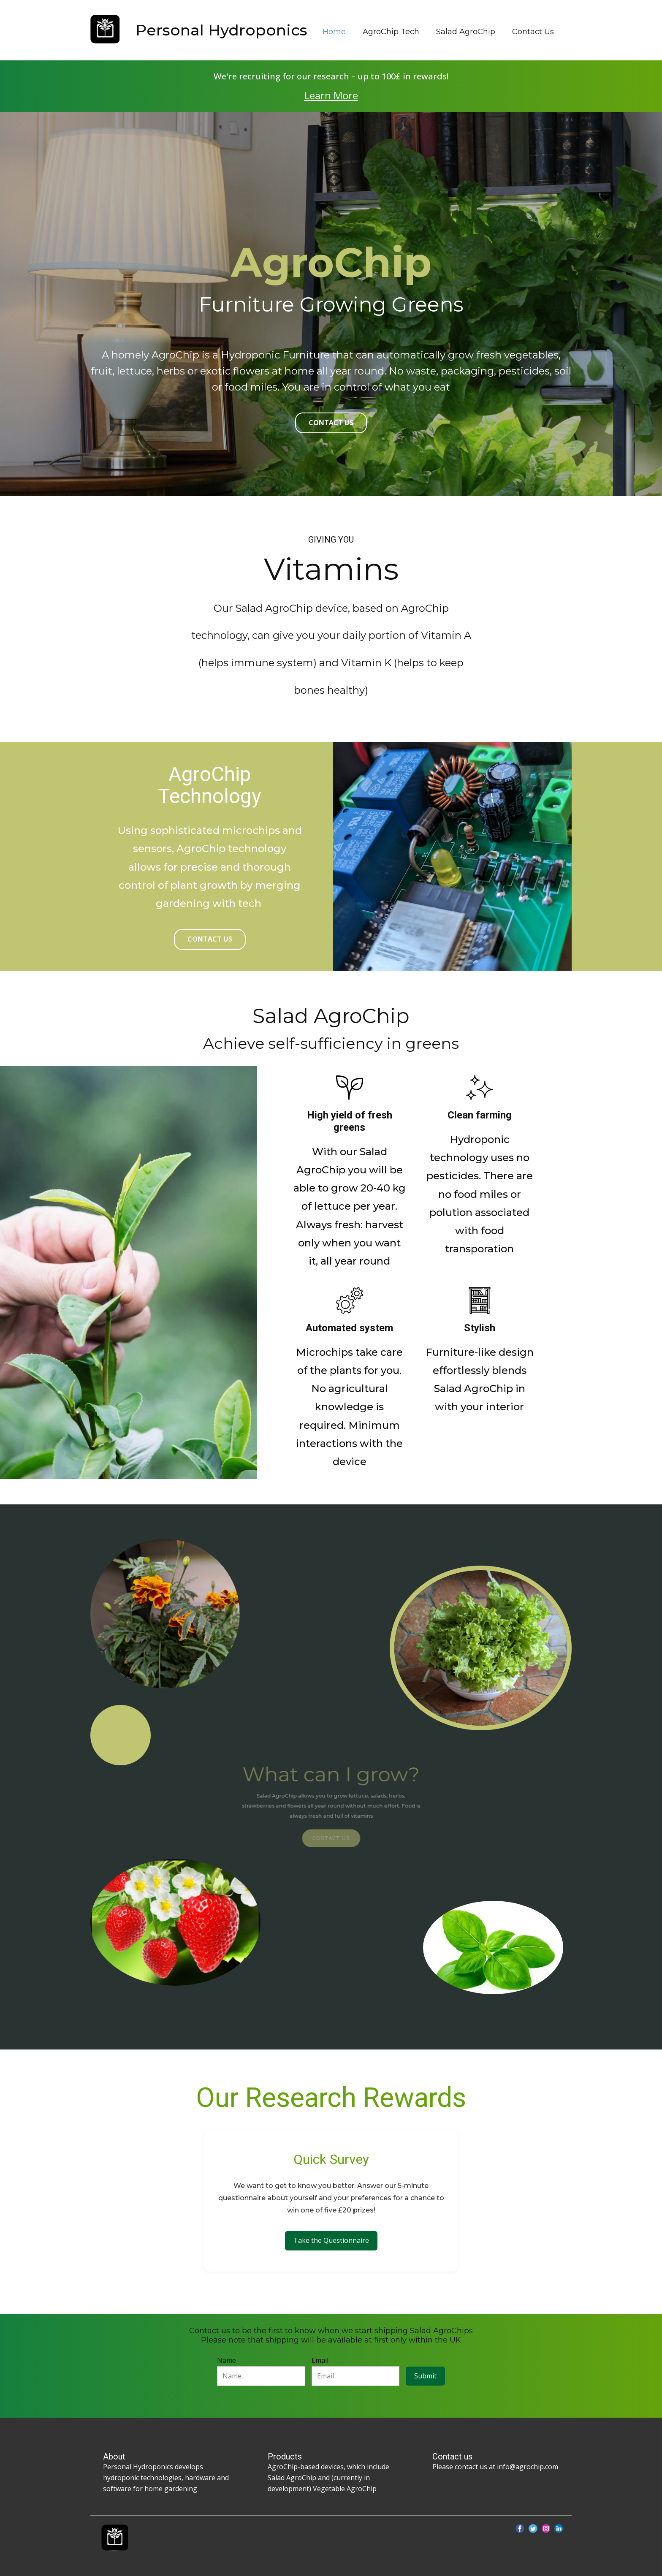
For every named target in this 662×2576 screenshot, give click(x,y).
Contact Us (533, 31)
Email (320, 2360)
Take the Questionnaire (331, 2240)
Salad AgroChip (465, 31)
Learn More (331, 95)
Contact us (209, 939)
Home (334, 31)
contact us (331, 422)
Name (226, 2360)
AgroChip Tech (391, 31)
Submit (425, 2376)
